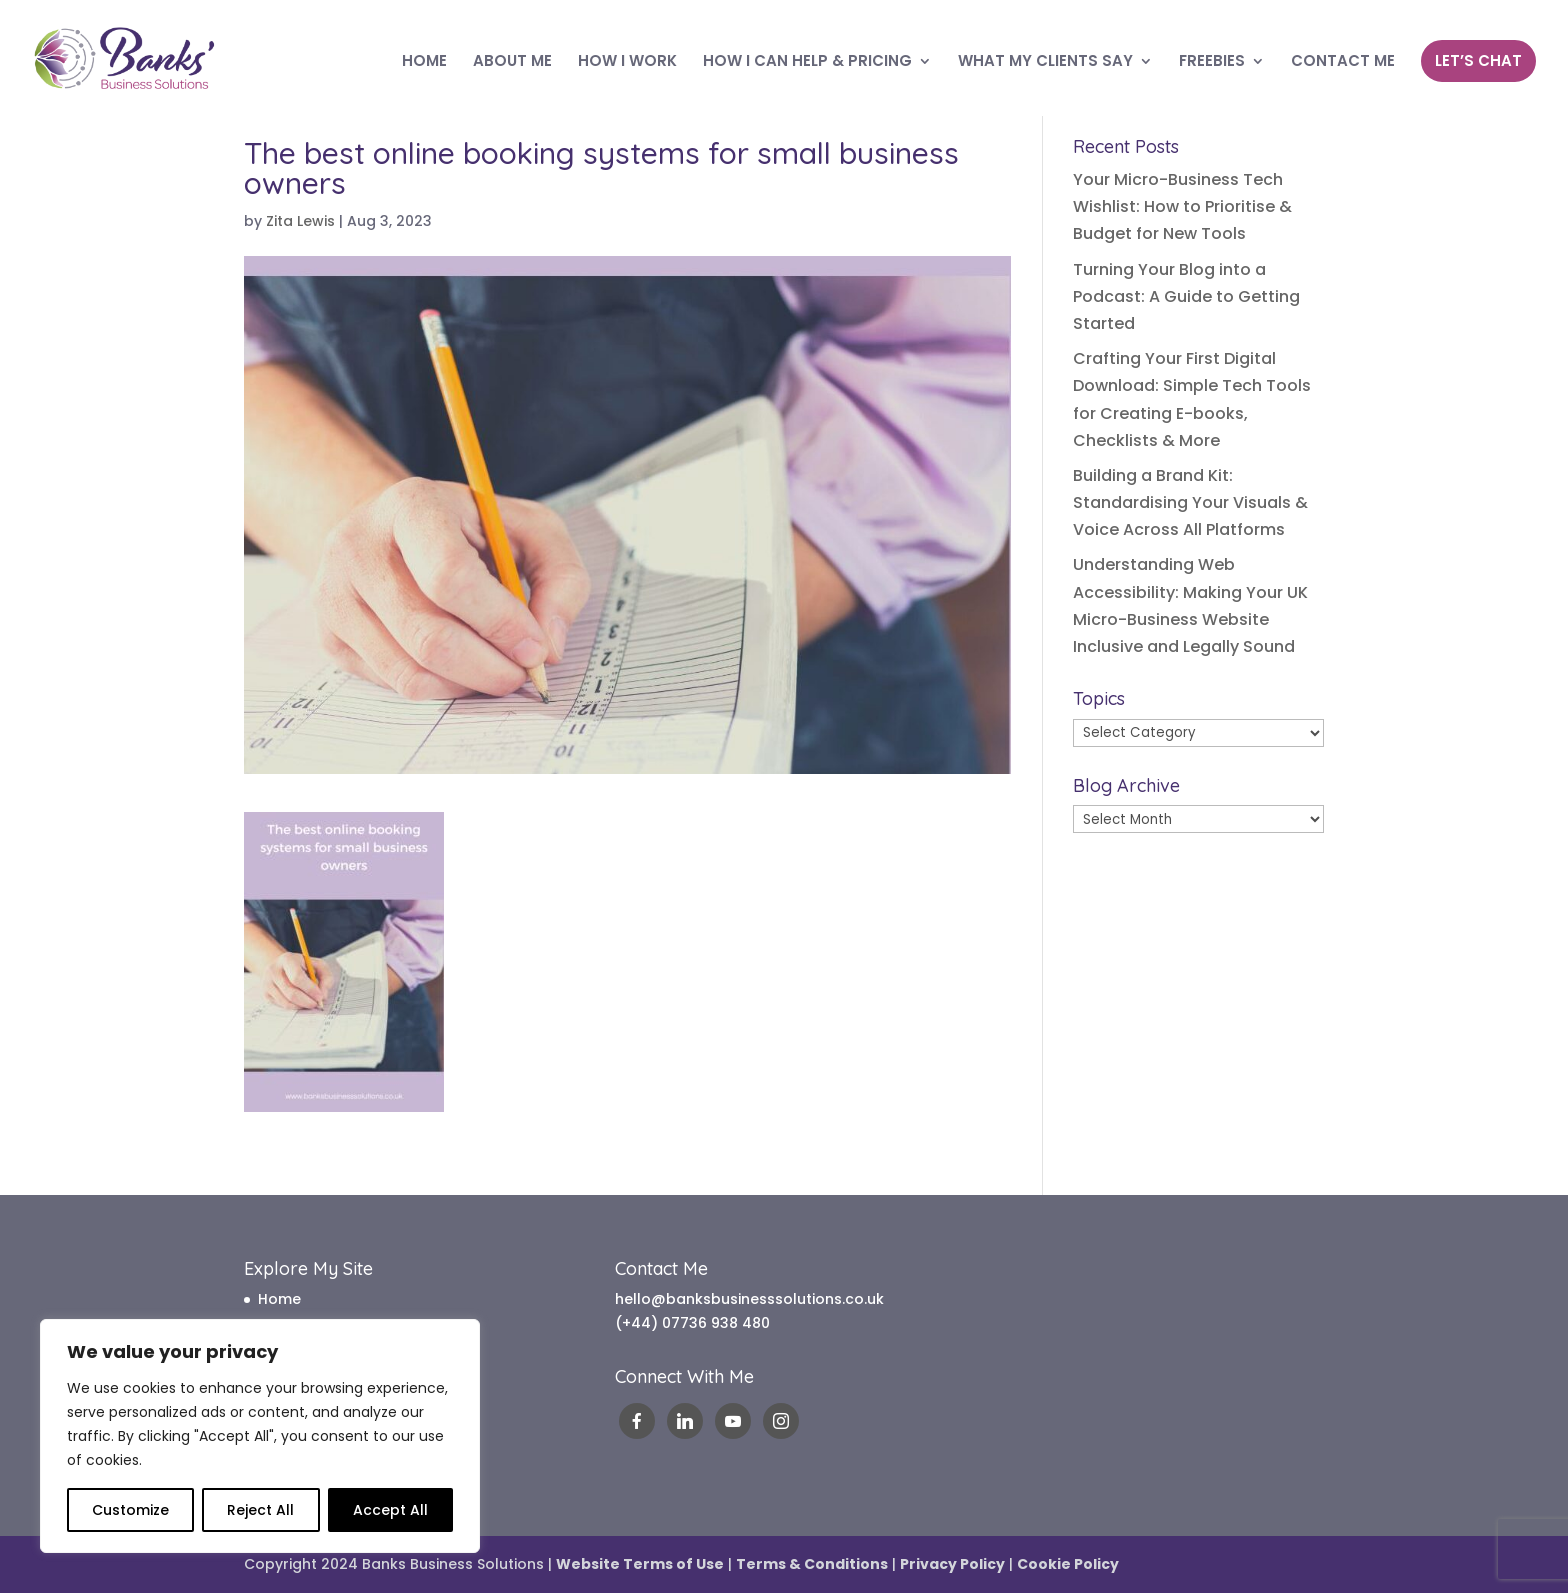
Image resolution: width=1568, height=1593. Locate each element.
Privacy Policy (952, 1564)
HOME (424, 62)
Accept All (390, 1510)
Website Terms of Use (640, 1564)
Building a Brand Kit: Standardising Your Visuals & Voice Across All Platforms (1190, 502)
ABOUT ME (512, 62)
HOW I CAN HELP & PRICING (807, 62)
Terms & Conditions (812, 1564)
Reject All (260, 1510)
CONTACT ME (1343, 62)
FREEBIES (1212, 62)
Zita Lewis (300, 221)
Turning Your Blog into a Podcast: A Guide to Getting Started (1186, 296)
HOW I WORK (627, 62)
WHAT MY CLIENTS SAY (1045, 62)
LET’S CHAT (1478, 60)
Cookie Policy (1068, 1564)
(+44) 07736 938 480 (692, 1323)
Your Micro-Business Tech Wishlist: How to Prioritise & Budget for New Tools (1182, 206)
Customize (130, 1510)
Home (279, 1299)
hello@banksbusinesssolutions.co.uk (749, 1299)
